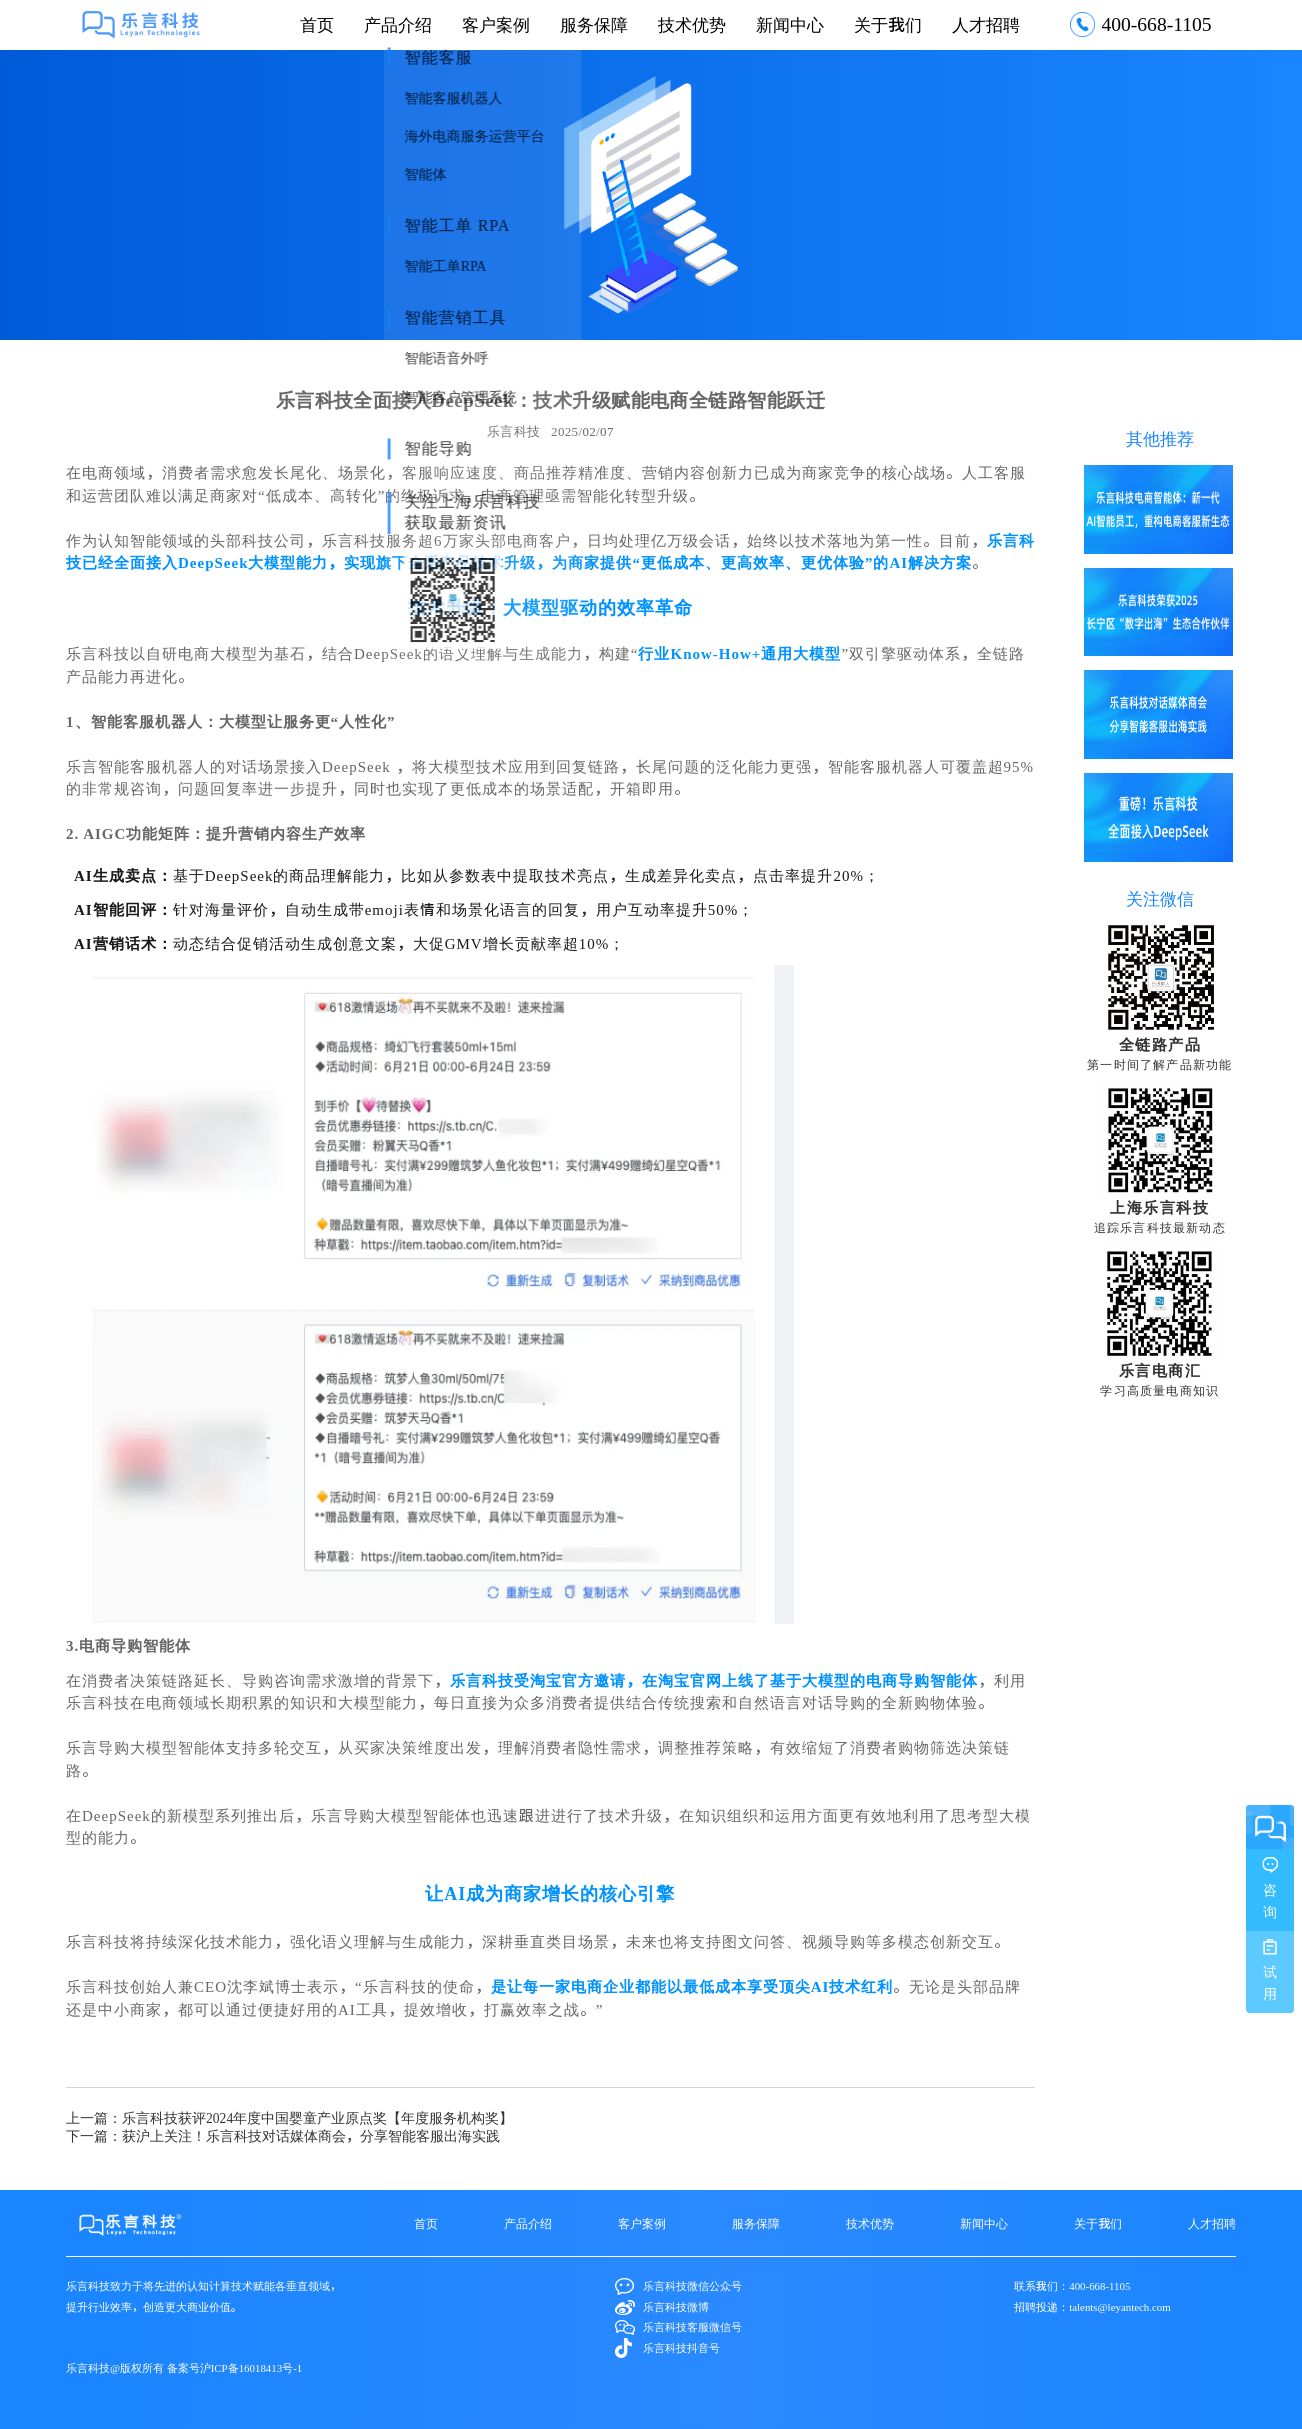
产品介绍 (398, 24)
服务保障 (594, 24)
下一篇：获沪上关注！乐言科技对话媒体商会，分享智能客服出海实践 (283, 2136)
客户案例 (496, 24)
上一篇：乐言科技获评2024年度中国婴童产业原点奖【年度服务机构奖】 (289, 2118)
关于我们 (888, 24)
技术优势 (692, 24)
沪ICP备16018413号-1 (251, 2367)
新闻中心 (790, 24)
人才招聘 (986, 24)
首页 (317, 24)
